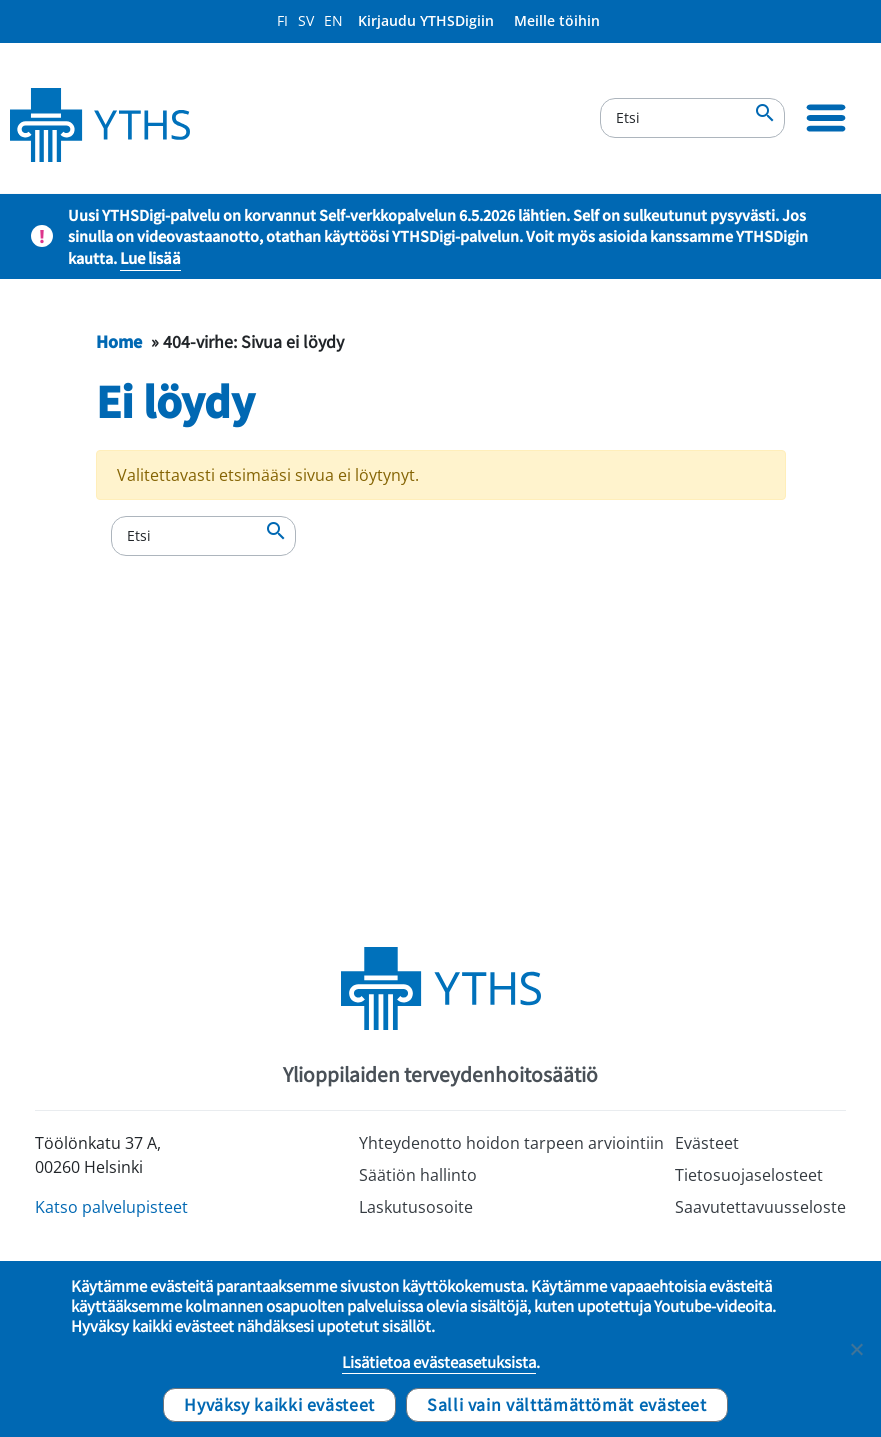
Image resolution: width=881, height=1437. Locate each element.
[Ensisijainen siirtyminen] (826, 118)
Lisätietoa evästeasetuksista (439, 1362)
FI (282, 20)
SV (306, 20)
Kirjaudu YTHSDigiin (426, 20)
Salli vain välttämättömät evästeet (567, 1404)
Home (119, 341)
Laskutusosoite (416, 1207)
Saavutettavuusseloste (760, 1207)
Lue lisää (150, 257)
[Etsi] (692, 118)
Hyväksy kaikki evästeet (279, 1404)
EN (333, 20)
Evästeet (707, 1143)
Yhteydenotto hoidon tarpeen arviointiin (511, 1143)
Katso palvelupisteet (111, 1207)
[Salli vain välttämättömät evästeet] (856, 1349)
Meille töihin (557, 20)
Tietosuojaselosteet (749, 1175)
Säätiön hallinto (418, 1175)
